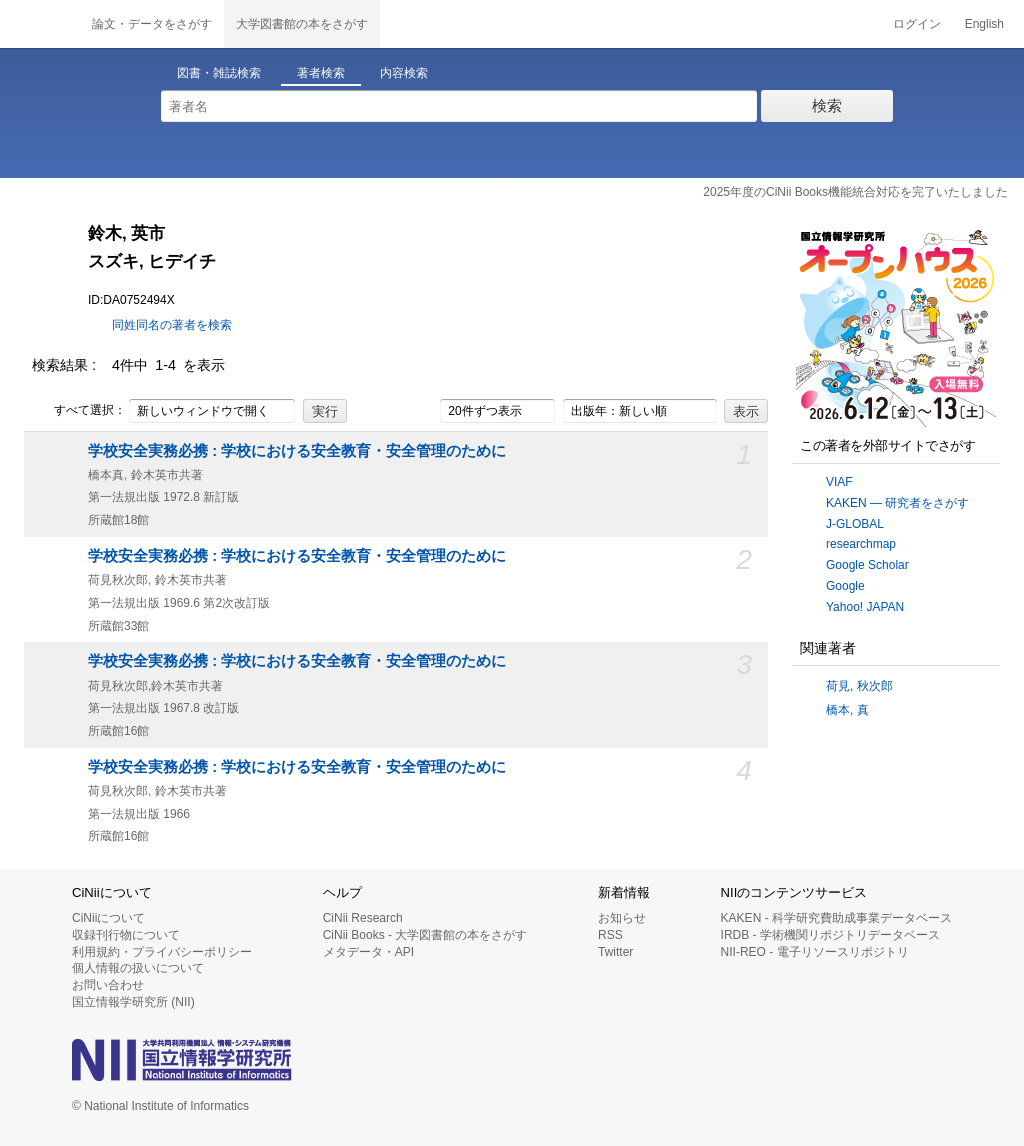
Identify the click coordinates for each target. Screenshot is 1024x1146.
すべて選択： (79, 411)
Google (845, 586)
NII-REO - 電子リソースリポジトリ (815, 952)
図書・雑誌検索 (219, 73)
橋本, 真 (847, 710)
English (984, 24)
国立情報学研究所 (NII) (133, 1002)
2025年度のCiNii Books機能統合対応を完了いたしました (855, 192)
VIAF (839, 482)
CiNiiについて (108, 918)
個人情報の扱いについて (138, 968)
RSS (610, 935)
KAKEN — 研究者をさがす (897, 503)
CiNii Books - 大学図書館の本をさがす (425, 935)
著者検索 (321, 73)
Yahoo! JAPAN (865, 607)
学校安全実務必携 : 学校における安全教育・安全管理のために (297, 451)
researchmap (861, 544)
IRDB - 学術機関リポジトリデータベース (830, 935)
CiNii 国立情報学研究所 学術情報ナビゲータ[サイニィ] (40, 24)
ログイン (917, 24)
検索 (827, 105)
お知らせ (622, 918)
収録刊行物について (126, 935)
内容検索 (404, 73)
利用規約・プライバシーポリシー (162, 952)
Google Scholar (867, 565)
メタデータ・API (368, 952)
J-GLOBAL (855, 524)
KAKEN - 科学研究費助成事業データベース (836, 918)
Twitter (615, 952)
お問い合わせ (108, 985)
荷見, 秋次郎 (859, 686)
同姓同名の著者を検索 (172, 325)
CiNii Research (363, 918)
